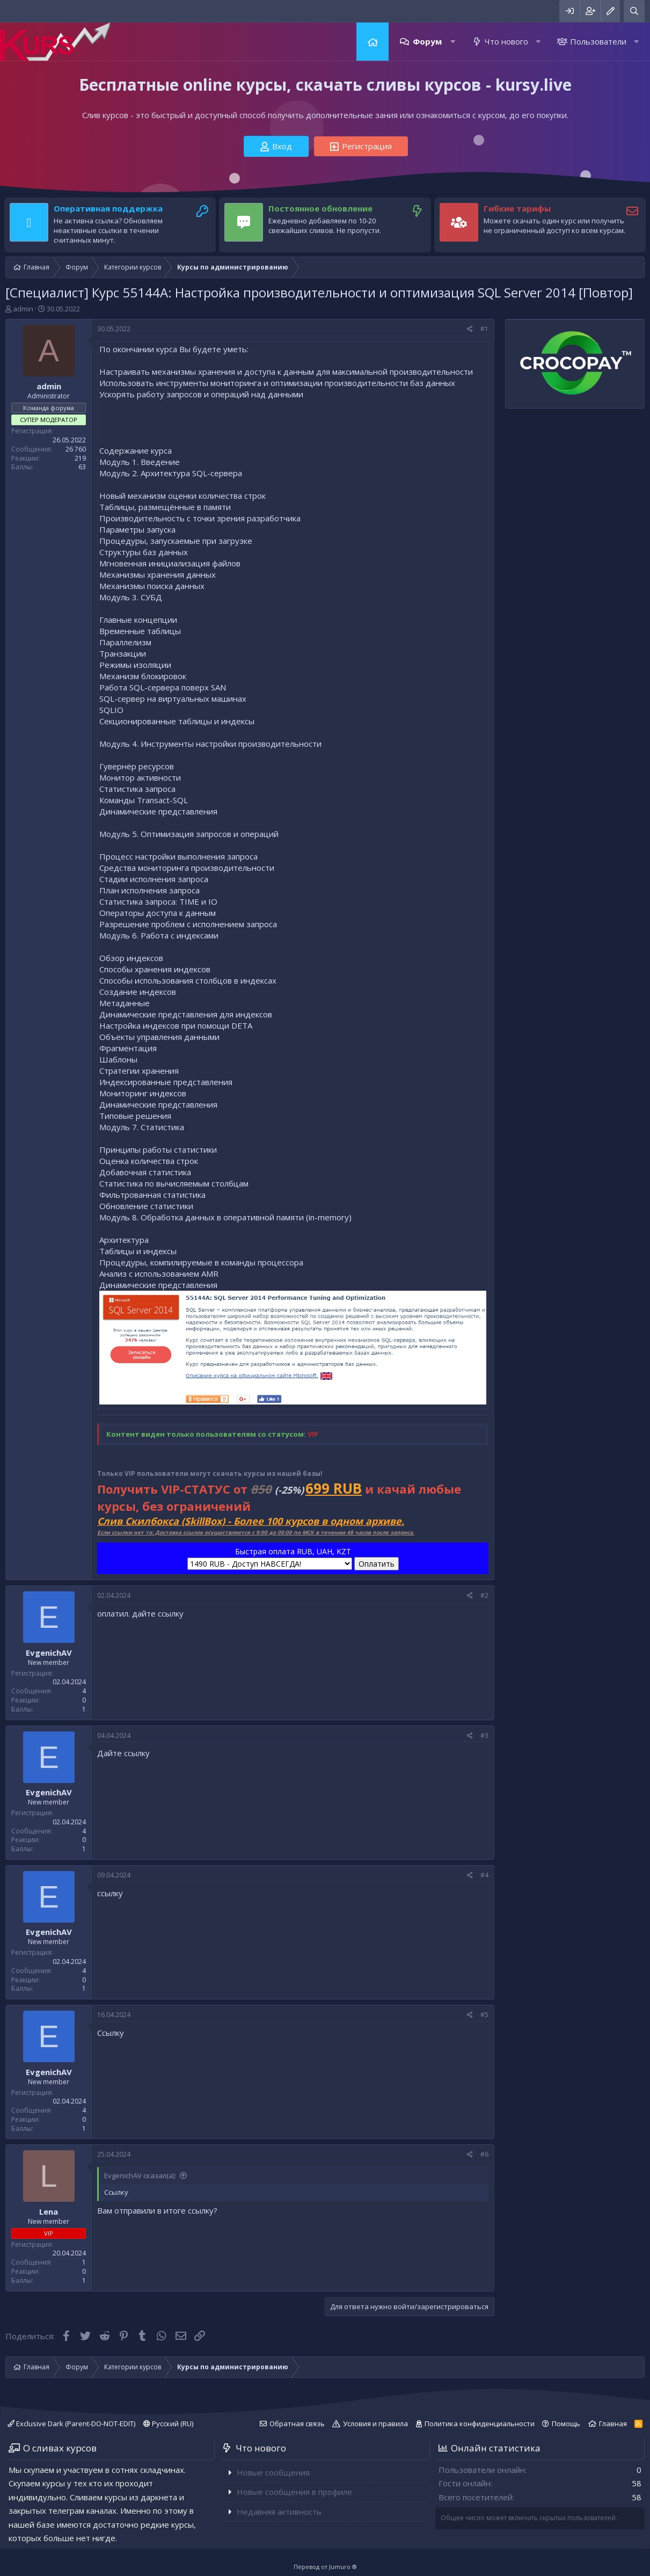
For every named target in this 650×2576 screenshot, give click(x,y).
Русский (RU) (168, 2423)
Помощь (566, 2423)
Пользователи (598, 41)
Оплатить (377, 1564)
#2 (484, 1595)
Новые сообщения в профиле (294, 2491)
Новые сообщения (273, 2472)
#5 (484, 2014)
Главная (372, 42)
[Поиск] (634, 11)
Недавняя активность (279, 2511)
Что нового (506, 41)
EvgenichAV (49, 1652)
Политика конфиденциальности (480, 2423)
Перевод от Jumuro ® (325, 2567)
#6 (484, 2154)
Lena (48, 2211)
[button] (452, 42)
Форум (427, 41)
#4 (484, 1875)
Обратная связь (297, 2423)
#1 (484, 328)
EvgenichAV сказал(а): (140, 2175)
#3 (484, 1735)
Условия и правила (375, 2423)
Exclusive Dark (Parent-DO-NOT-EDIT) (71, 2423)
